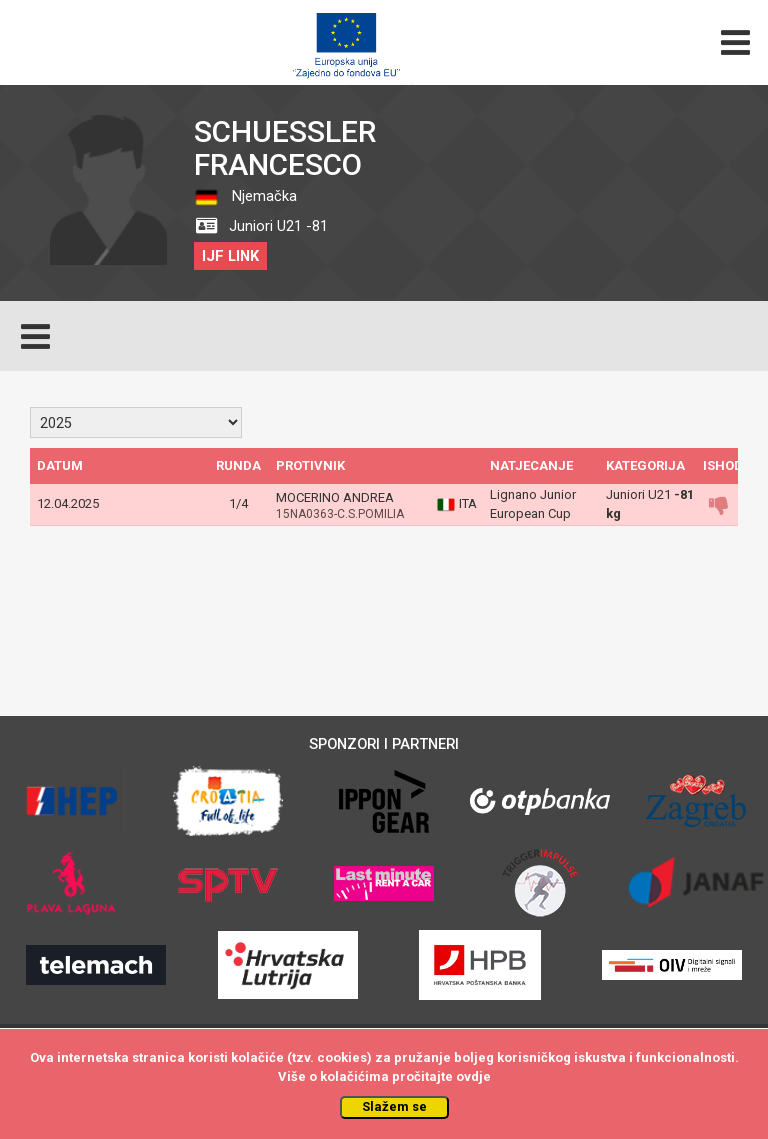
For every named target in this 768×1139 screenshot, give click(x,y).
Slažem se (394, 1106)
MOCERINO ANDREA (335, 497)
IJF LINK (230, 256)
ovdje (473, 1076)
